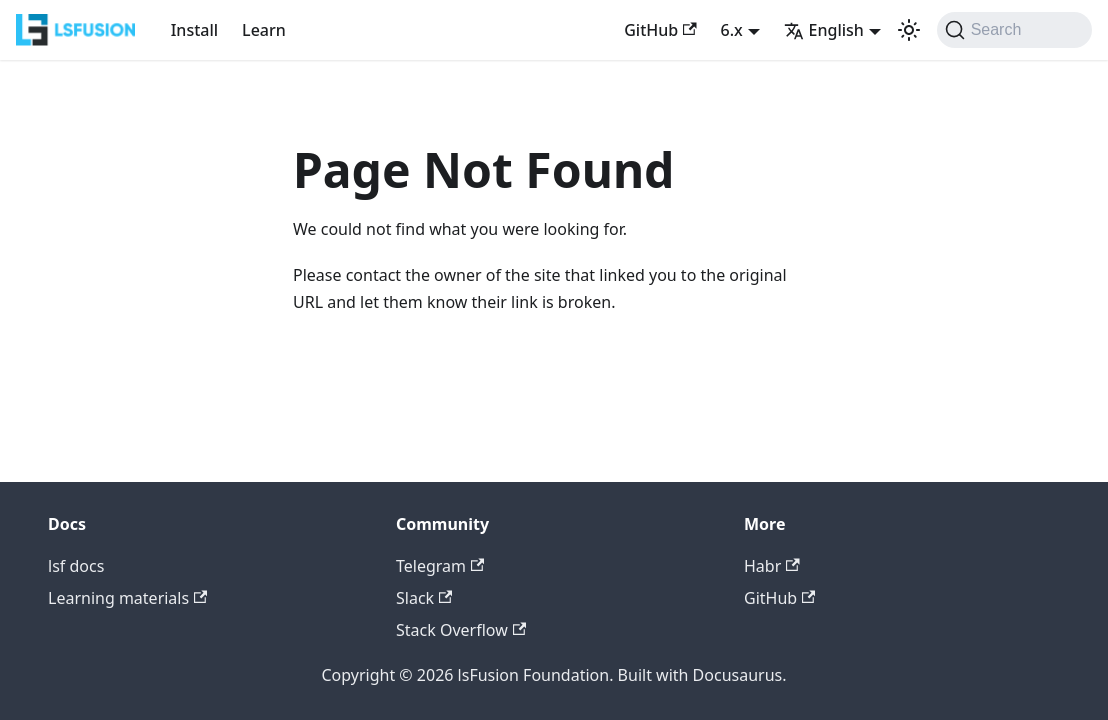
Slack (424, 598)
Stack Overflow (461, 630)
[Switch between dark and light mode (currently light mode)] (909, 30)
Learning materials (127, 598)
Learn (264, 30)
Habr (772, 566)
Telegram (440, 566)
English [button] (824, 30)
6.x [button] (732, 30)
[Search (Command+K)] (1014, 30)
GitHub (660, 30)
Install (194, 30)
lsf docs (76, 566)
